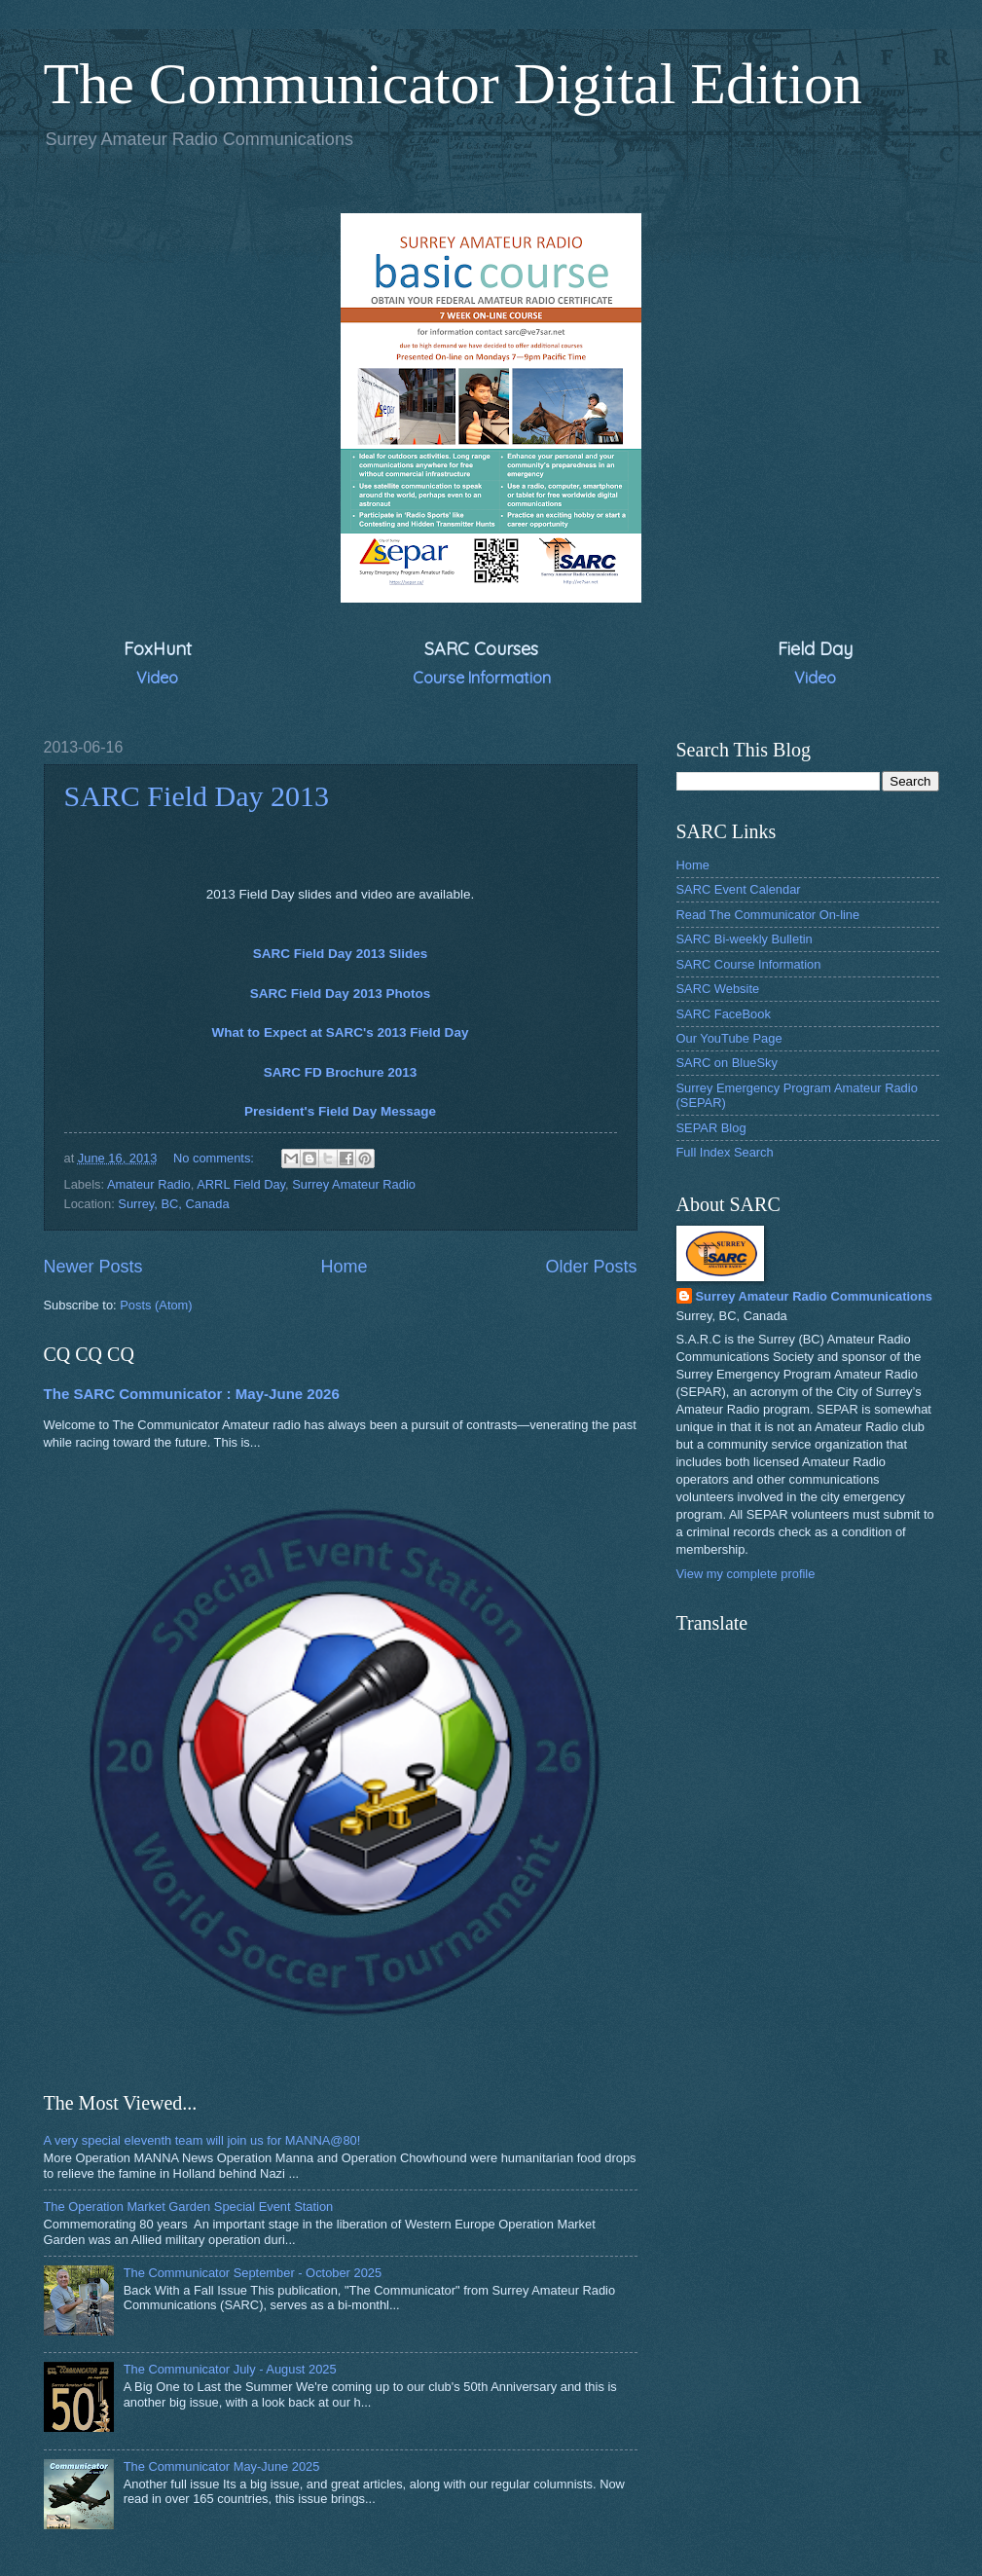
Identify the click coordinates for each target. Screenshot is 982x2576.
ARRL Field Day (241, 1184)
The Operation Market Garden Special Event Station (189, 2206)
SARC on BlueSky (727, 1062)
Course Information (482, 677)
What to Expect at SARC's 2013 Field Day (340, 1032)
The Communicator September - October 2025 (253, 2272)
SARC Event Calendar (738, 889)
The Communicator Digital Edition (453, 84)
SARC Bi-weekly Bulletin (744, 939)
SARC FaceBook (723, 1014)
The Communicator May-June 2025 (222, 2466)
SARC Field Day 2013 (197, 796)
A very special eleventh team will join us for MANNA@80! (202, 2140)
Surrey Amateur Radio (354, 1184)
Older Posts (590, 1266)
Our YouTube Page (729, 1038)
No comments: (215, 1158)
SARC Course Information (748, 964)
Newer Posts (93, 1266)
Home (343, 1266)
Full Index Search (725, 1152)
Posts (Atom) (156, 1305)
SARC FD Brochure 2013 (341, 1072)
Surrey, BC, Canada (173, 1203)
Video (157, 677)
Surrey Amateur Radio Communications (814, 1296)
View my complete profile (746, 1573)
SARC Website (718, 988)
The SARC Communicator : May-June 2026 (192, 1393)
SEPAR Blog (711, 1128)
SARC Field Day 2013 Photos (340, 993)
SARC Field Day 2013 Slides (340, 953)
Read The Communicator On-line (768, 914)
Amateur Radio (149, 1184)
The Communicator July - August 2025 (230, 2369)
